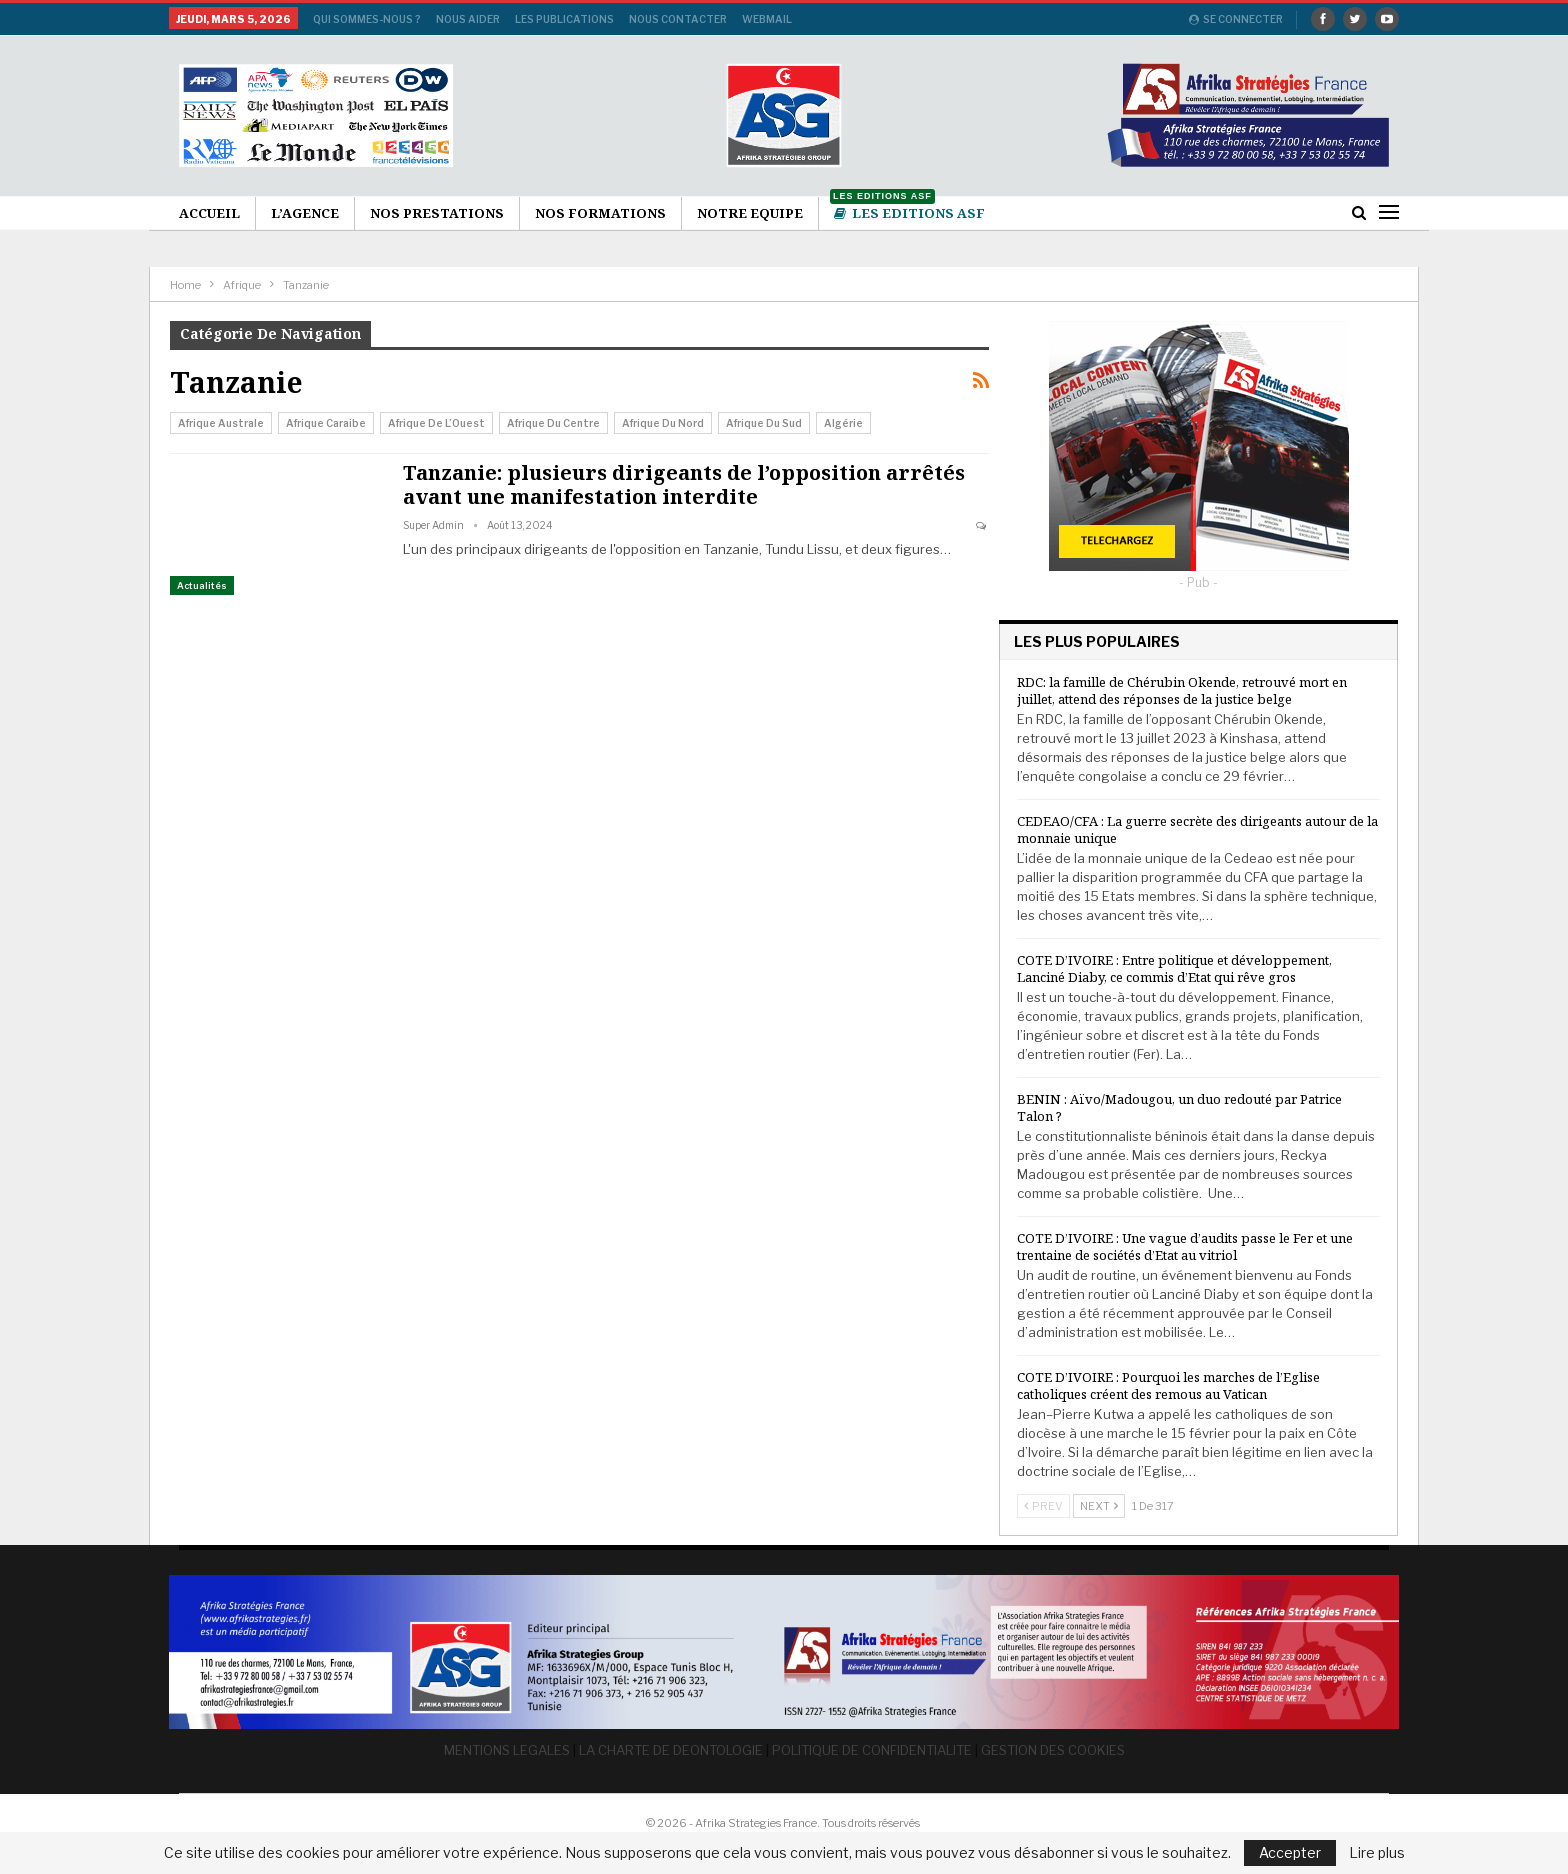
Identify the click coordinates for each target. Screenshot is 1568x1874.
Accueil (209, 213)
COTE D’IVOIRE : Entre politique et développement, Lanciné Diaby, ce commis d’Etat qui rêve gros (1174, 968)
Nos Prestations (437, 213)
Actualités (202, 585)
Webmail (767, 19)
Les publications (564, 19)
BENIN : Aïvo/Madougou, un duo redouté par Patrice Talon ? (1179, 1107)
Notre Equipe (750, 213)
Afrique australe (221, 423)
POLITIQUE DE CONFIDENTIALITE (872, 1749)
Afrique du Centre (553, 423)
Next (1099, 1506)
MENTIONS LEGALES (507, 1749)
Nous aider (468, 19)
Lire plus (1377, 1853)
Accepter (1290, 1852)
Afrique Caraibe (326, 423)
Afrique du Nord (663, 423)
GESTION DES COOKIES (1053, 1749)
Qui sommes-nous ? (367, 19)
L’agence (305, 213)
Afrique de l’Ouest (436, 423)
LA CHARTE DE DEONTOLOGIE (671, 1749)
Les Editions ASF (907, 209)
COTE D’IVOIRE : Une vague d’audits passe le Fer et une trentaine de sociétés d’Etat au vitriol (1185, 1246)
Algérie (843, 423)
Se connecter (1236, 19)
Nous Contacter (678, 19)
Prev (1043, 1506)
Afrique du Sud (764, 423)
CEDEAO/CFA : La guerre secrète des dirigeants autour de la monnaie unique (1197, 829)
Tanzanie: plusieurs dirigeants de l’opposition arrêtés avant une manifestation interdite (684, 484)
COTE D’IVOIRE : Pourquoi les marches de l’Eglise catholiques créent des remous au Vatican (1168, 1385)
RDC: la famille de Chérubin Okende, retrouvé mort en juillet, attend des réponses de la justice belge (1182, 690)
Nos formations (600, 213)
